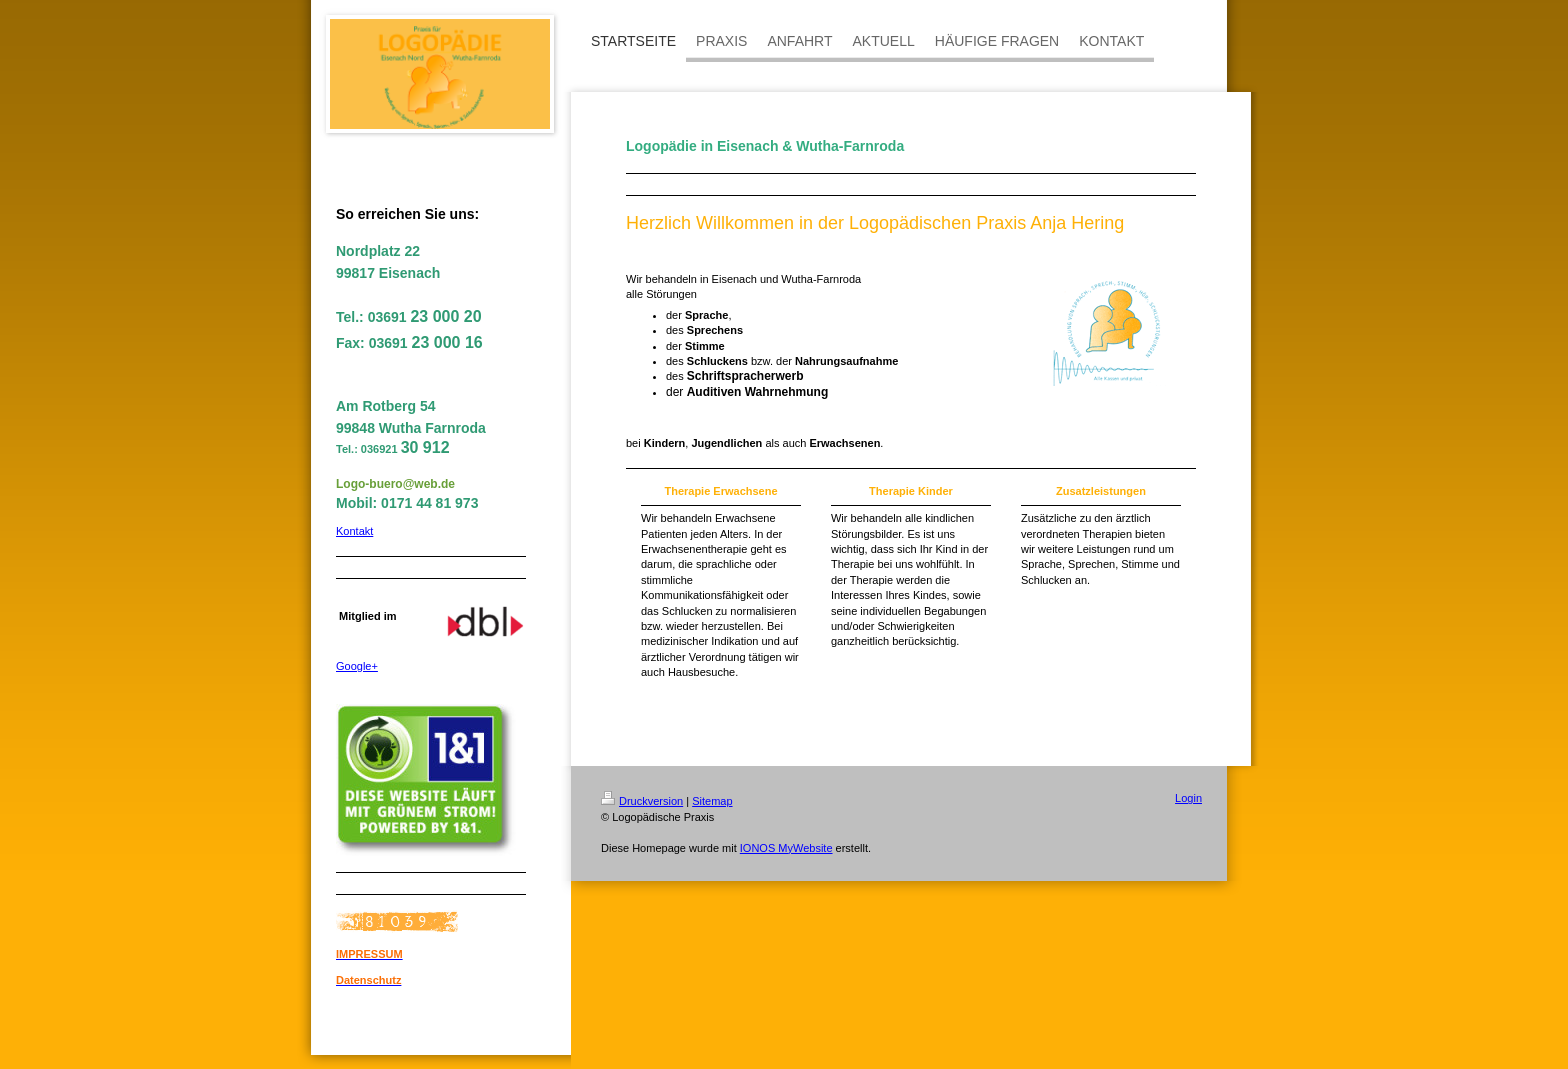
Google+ (357, 666)
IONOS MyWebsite (786, 848)
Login (1188, 798)
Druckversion (642, 801)
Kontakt (354, 531)
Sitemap (712, 801)
